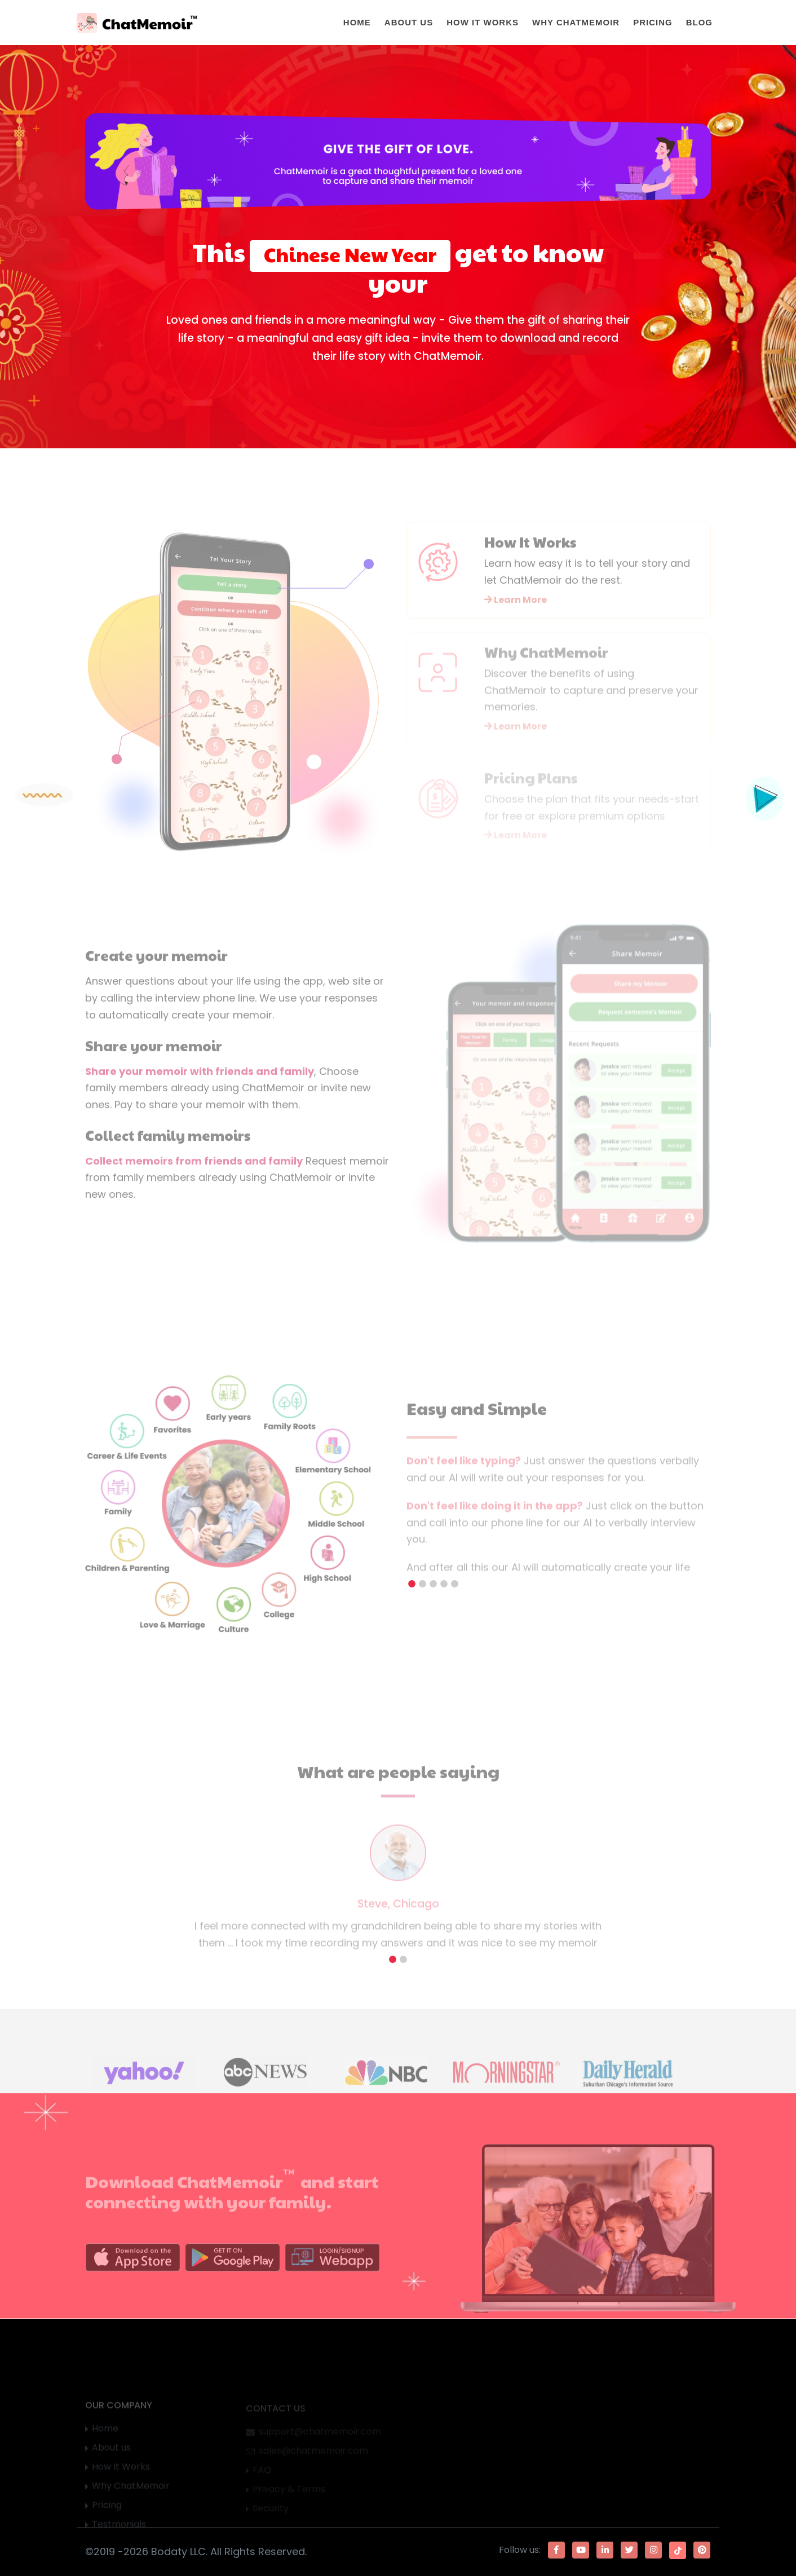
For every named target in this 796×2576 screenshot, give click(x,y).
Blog (699, 22)
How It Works (482, 22)
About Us (408, 22)
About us (111, 2453)
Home (357, 22)
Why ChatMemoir (576, 22)
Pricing (653, 22)
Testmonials (119, 2530)
